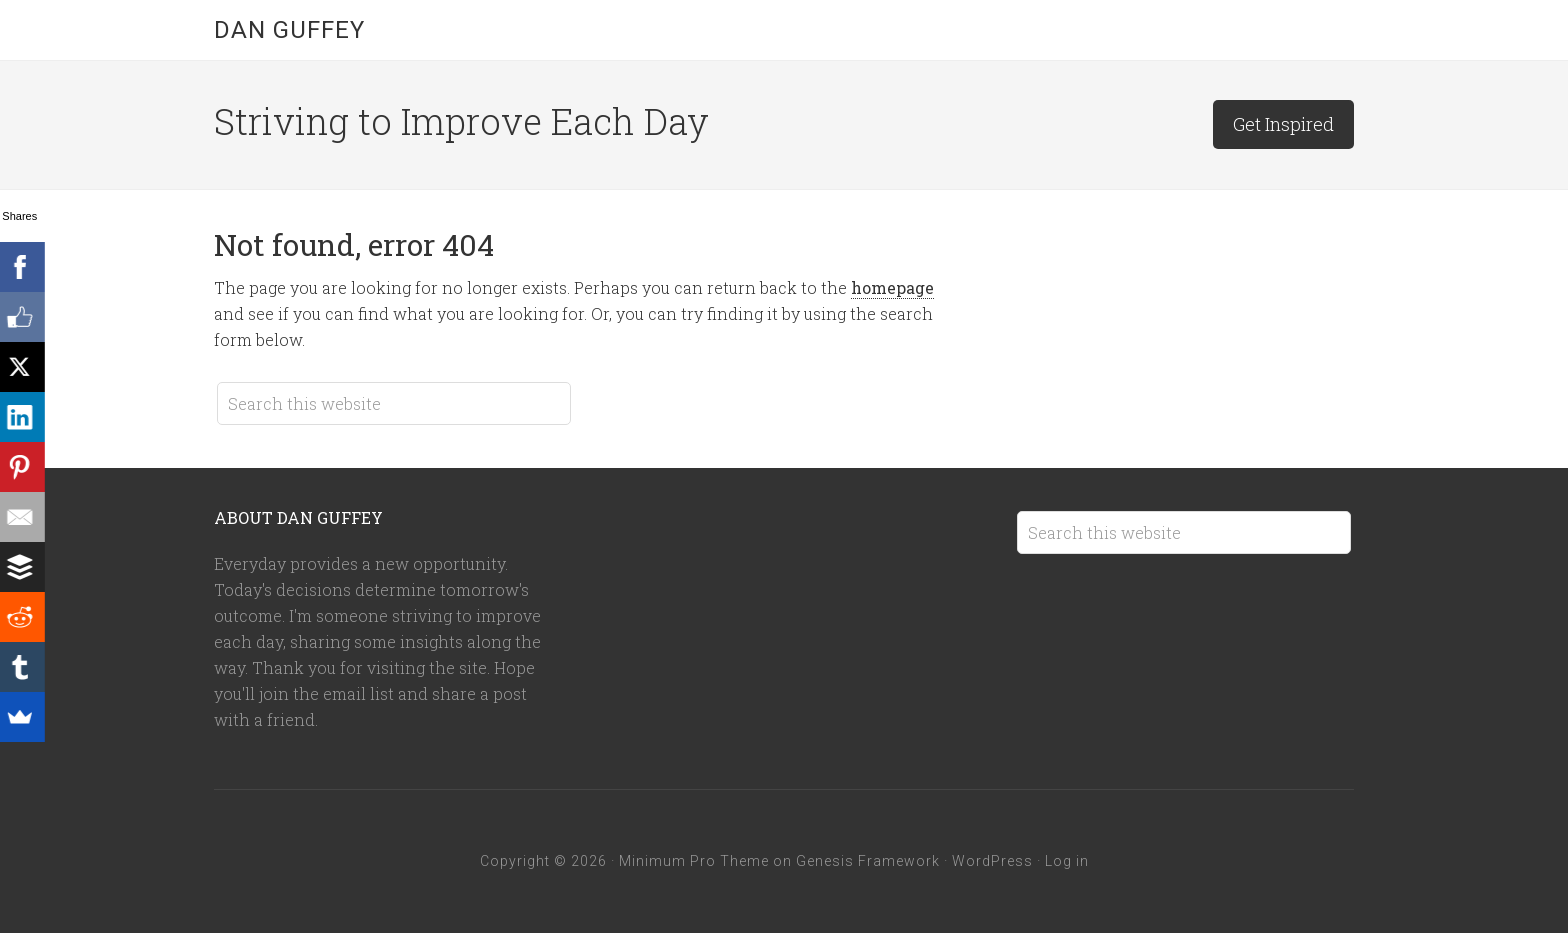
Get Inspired (1283, 124)
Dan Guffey (289, 30)
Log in (1067, 861)
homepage (892, 287)
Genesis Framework (868, 861)
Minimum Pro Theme (694, 861)
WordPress (992, 861)
